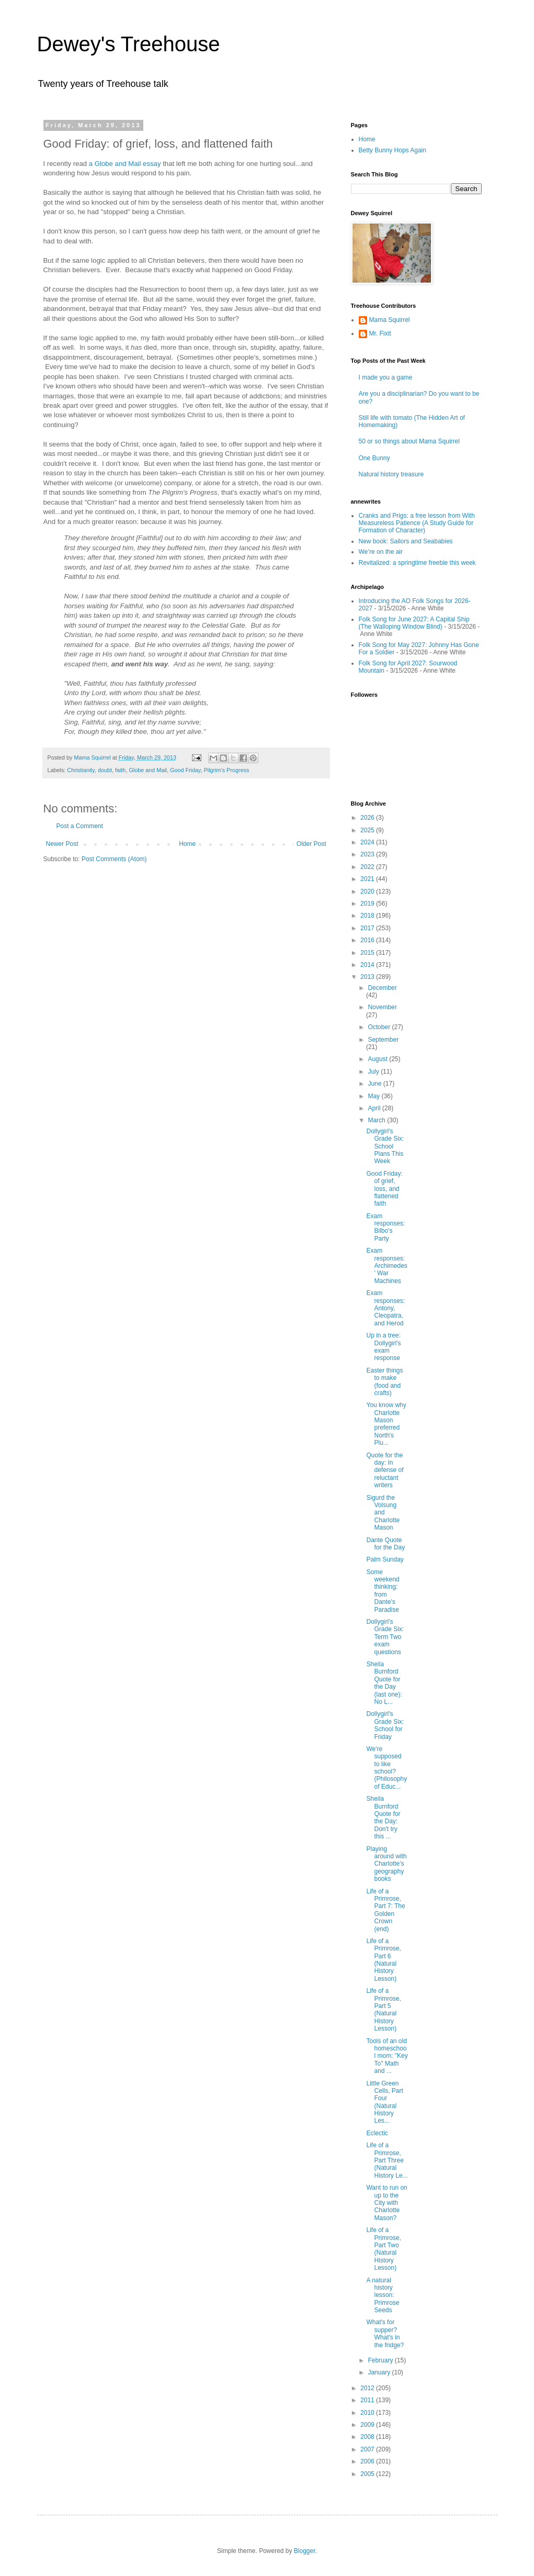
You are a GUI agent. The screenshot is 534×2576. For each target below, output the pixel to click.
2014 (368, 964)
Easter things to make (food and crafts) (384, 1382)
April (375, 1108)
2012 (368, 2388)
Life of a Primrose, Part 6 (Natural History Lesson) (383, 1959)
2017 (368, 928)
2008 (368, 2436)
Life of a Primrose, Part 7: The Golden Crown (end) (385, 1910)
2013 (368, 976)
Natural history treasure (391, 474)
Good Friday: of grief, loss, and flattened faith (384, 1189)
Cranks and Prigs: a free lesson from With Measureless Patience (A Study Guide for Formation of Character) (417, 523)
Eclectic (377, 2133)
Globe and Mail (148, 770)
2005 (368, 2474)
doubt (105, 770)
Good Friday (185, 770)
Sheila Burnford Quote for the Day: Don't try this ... (383, 1817)
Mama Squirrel (389, 320)
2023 (368, 854)
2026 (368, 817)
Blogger (304, 2551)
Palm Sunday (384, 1559)
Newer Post (62, 843)
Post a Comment (79, 826)
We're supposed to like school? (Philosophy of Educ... (386, 1767)
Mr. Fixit (380, 333)
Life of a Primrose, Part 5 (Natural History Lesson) (383, 2009)
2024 (368, 842)
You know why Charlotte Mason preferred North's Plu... (386, 1423)
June (375, 1083)
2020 (368, 891)
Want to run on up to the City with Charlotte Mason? (386, 2203)
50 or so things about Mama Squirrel (409, 441)
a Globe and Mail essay (125, 164)
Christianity (81, 770)
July (374, 1071)
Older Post (311, 843)
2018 (368, 915)
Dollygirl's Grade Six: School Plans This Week (385, 1146)
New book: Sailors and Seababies (406, 541)
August (378, 1059)
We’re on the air (381, 551)
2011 (368, 2400)
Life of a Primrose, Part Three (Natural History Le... (386, 2160)
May (374, 1096)
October (380, 1027)
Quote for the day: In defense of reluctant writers (384, 1470)
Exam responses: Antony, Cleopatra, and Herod (385, 1308)
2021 (368, 879)
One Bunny (374, 458)
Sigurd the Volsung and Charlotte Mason (383, 1513)
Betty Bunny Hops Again (392, 150)
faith (120, 770)
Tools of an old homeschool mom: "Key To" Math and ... (386, 2056)
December (382, 987)
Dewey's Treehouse (128, 43)
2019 (368, 903)
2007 (368, 2449)
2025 (368, 830)
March (377, 1120)
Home (187, 843)
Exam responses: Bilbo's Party (385, 1227)
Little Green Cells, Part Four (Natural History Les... (384, 2102)
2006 (368, 2461)
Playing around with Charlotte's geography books (386, 1864)
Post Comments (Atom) (114, 859)
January (380, 2372)
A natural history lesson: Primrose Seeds (382, 2295)
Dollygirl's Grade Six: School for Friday (385, 1725)
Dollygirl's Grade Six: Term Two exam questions (385, 1637)
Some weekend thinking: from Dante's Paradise (382, 1590)
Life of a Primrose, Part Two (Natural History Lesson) (383, 2248)
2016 (368, 940)
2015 (368, 952)
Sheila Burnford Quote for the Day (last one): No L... (384, 1682)
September (383, 1039)
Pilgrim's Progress (226, 770)
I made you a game (386, 377)
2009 (368, 2424)
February (381, 2360)
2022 (368, 867)
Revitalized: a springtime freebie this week (417, 562)
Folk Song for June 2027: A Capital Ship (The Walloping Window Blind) (414, 623)
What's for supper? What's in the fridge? (385, 2333)
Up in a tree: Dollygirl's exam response (383, 1347)
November (382, 1007)
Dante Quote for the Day (385, 1543)
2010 (368, 2412)
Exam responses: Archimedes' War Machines (386, 1266)
